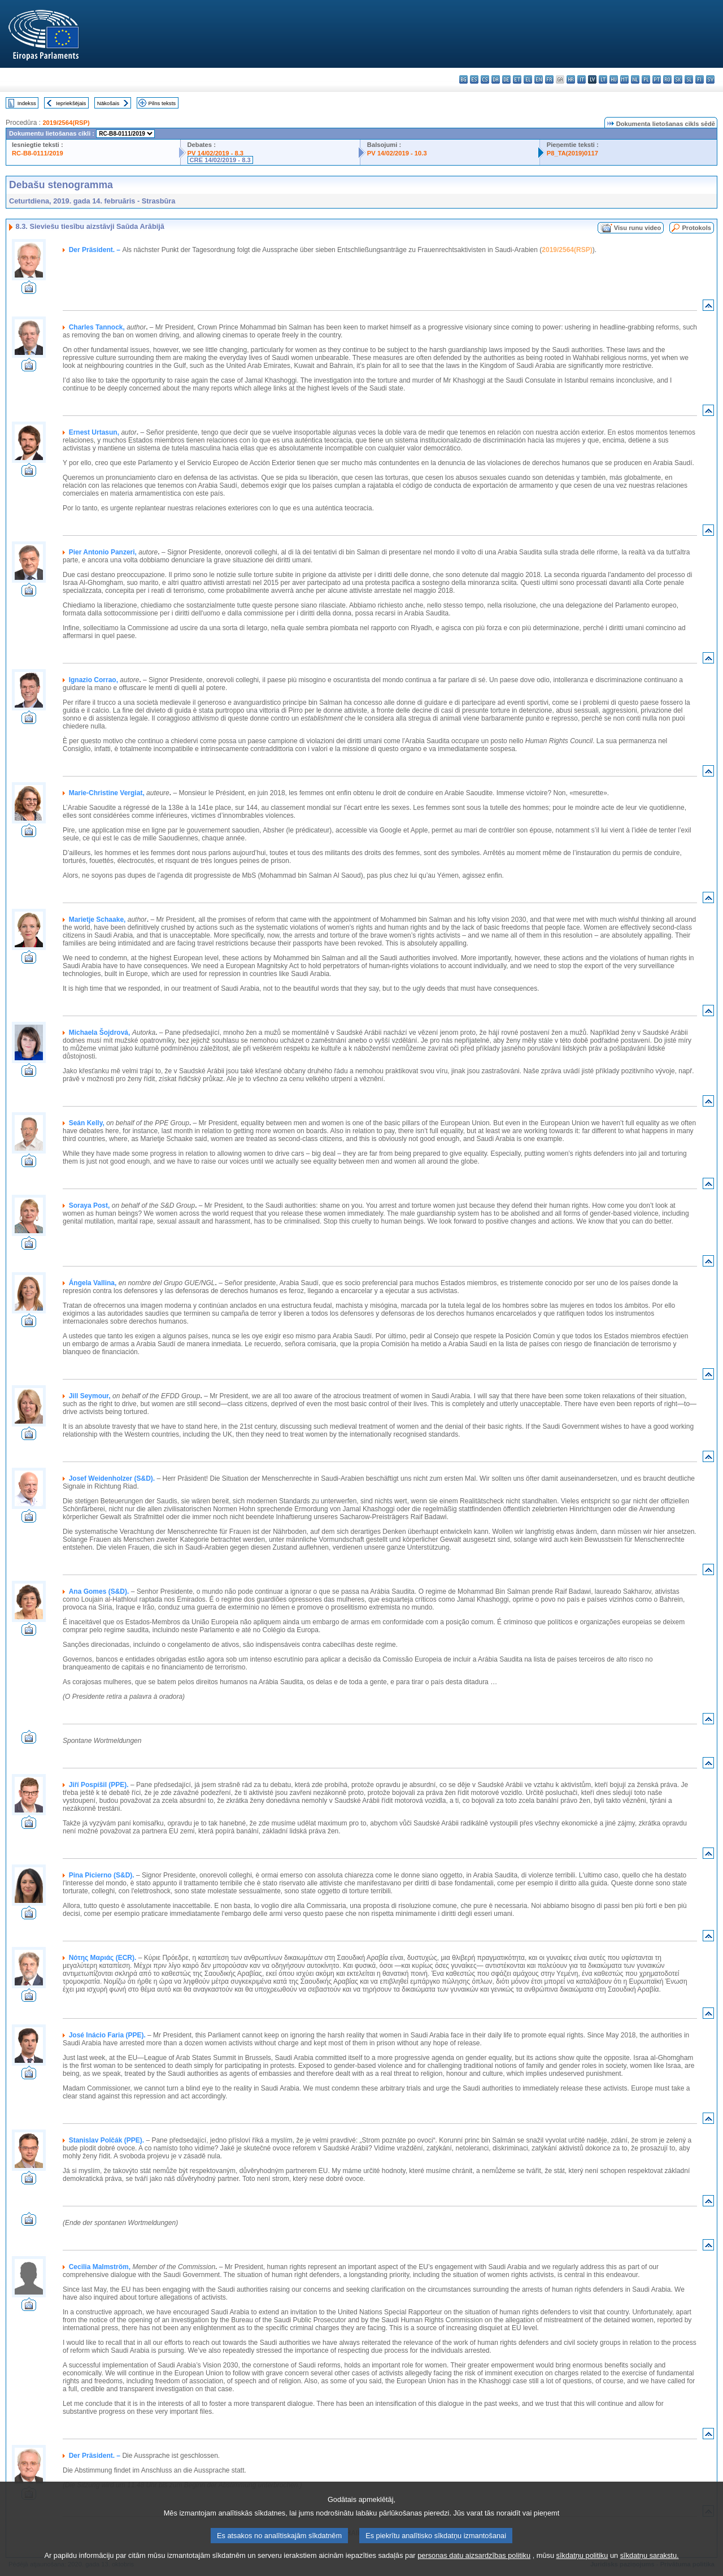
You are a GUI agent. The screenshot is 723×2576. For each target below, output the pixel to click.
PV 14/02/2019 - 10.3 (397, 153)
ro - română (667, 79)
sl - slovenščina (689, 79)
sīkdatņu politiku (582, 2569)
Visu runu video (637, 227)
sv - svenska (710, 79)
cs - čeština (485, 79)
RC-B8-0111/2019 (37, 153)
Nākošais (108, 103)
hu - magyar (613, 79)
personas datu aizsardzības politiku (473, 2569)
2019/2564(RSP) (65, 122)
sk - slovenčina (678, 79)
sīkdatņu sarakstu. (649, 2569)
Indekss (27, 103)
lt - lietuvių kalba (603, 79)
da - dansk (495, 79)
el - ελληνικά (528, 79)
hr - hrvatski (571, 79)
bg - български (463, 79)
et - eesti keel (517, 79)
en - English (538, 79)
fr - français (549, 79)
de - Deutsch (506, 79)
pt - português (656, 79)
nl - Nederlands (635, 79)
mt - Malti (624, 79)
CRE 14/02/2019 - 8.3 (220, 160)
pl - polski (646, 79)
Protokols (696, 227)
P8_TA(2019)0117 (572, 153)
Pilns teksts (162, 103)
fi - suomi (699, 79)
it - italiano (581, 79)
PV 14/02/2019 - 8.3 (216, 153)
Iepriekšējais (71, 103)
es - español (474, 79)
